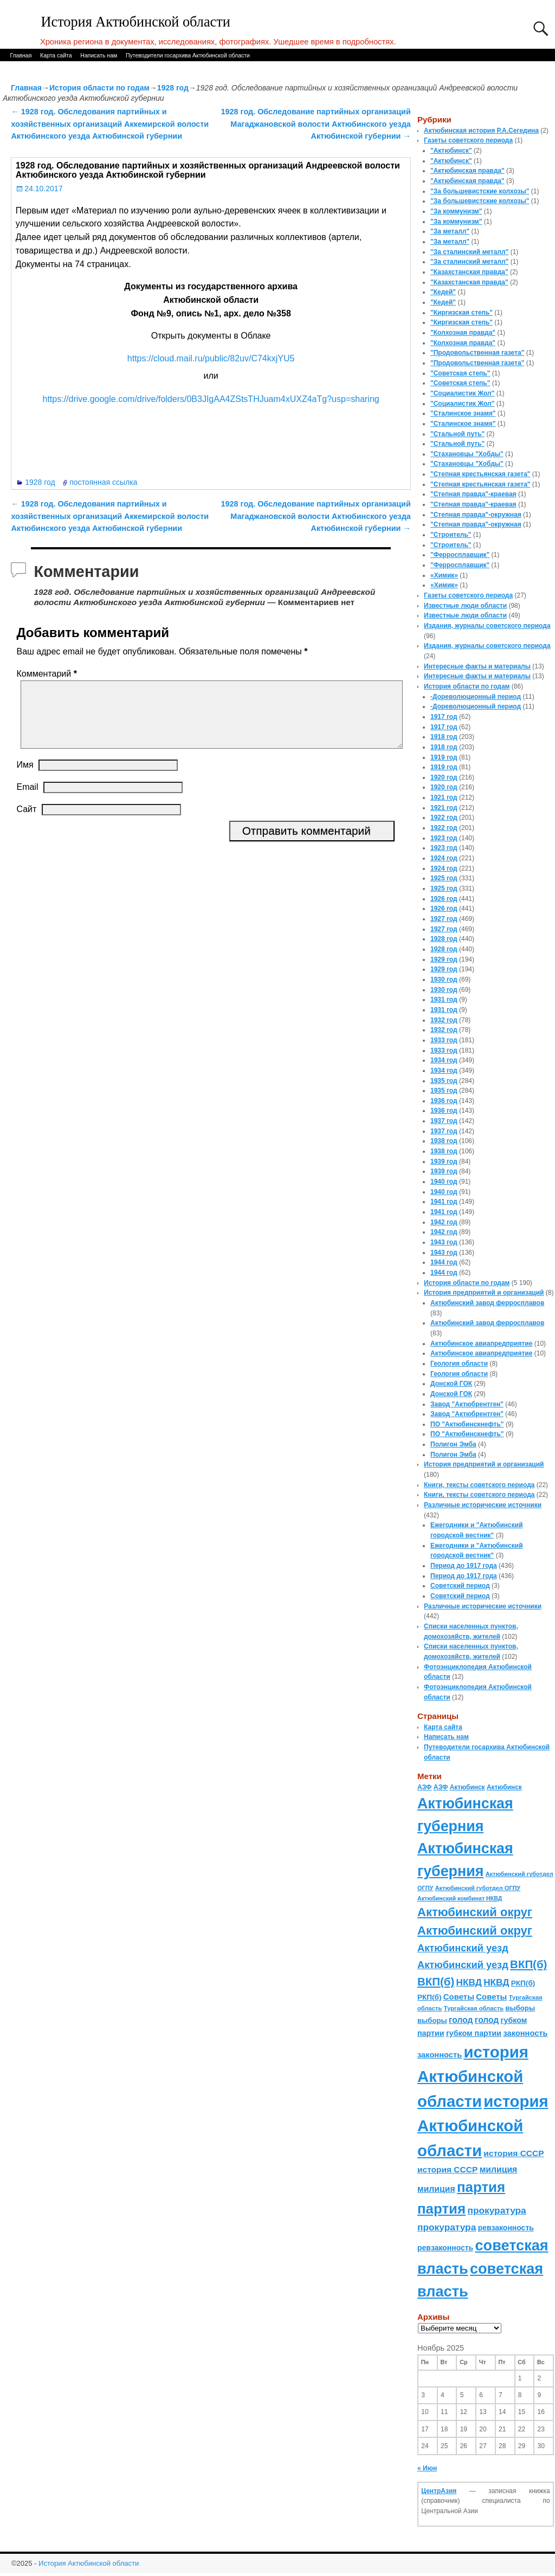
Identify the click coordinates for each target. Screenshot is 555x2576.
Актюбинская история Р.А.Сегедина (481, 130)
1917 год (443, 717)
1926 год (443, 899)
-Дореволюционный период (475, 696)
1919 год (443, 757)
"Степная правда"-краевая (473, 494)
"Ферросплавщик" (459, 555)
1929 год (443, 959)
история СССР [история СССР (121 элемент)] (513, 2153)
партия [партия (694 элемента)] (481, 2187)
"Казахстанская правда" (469, 272)
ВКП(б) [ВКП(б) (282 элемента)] (528, 1964)
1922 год (443, 817)
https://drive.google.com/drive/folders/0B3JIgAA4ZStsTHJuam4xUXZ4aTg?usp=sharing (211, 399)
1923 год (443, 838)
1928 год (173, 87)
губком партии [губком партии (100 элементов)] (473, 2033)
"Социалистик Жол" (462, 393)
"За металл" (449, 231)
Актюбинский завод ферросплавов (487, 1303)
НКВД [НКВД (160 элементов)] (469, 1982)
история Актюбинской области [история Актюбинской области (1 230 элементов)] (472, 2076)
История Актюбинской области (135, 22)
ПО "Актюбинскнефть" (467, 1424)
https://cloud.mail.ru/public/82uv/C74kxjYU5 (211, 358)
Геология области (459, 1363)
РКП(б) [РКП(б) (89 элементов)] (523, 1983)
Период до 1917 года (463, 1565)
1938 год (443, 1141)
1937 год (443, 1121)
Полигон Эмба (453, 1444)
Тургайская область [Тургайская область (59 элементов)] (474, 2008)
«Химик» (444, 575)
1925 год (443, 878)
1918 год (443, 737)
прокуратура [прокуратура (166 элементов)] (496, 2210)
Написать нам (98, 55)
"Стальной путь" (457, 434)
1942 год (443, 1222)
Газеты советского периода (468, 140)
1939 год (443, 1161)
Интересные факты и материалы (477, 666)
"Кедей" (443, 292)
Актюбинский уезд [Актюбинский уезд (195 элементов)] (462, 1948)
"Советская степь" (460, 373)
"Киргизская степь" (461, 312)
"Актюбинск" (451, 150)
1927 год (443, 919)
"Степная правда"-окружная (475, 514)
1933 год (443, 1040)
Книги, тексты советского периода (479, 1485)
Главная (20, 55)
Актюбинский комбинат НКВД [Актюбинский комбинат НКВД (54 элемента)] (459, 1898)
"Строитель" (451, 534)
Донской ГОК (451, 1383)
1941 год (443, 1201)
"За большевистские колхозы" (480, 191)
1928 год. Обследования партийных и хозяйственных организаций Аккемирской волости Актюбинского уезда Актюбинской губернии (110, 123)
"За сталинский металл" (469, 252)
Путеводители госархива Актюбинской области (188, 55)
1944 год (443, 1262)
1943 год (443, 1242)
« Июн (427, 2468)
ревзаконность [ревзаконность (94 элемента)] (506, 2227)
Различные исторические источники (482, 1505)
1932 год (443, 1020)
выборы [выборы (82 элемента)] (520, 2008)
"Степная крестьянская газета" (480, 474)
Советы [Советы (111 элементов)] (458, 1996)
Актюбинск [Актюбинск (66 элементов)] (467, 1787)
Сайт (26, 822)
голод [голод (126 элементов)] (461, 2020)
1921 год (443, 797)
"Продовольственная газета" (477, 352)
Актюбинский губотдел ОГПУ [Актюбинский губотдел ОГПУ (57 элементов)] (477, 1888)
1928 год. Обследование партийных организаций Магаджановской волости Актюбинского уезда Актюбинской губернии (316, 123)
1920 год (443, 777)
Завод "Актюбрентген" (467, 1404)
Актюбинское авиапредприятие (481, 1343)
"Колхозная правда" (462, 332)
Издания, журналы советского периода (487, 626)
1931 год (443, 999)
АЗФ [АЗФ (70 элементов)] (424, 1787)
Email (27, 799)
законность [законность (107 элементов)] (525, 2033)
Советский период (460, 1585)
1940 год (443, 1181)
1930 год (443, 979)
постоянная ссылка (103, 482)
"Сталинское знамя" (462, 413)
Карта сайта (56, 55)
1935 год (443, 1081)
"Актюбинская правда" (467, 170)
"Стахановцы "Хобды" (467, 454)
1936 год (443, 1101)
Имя (24, 777)
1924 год (443, 858)
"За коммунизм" (456, 211)
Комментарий (47, 673)
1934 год (443, 1060)
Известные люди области (465, 605)
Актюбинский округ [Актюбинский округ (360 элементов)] (474, 1912)
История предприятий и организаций (484, 1292)
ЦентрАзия (438, 2491)
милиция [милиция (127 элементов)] (499, 2169)
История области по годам (99, 87)
